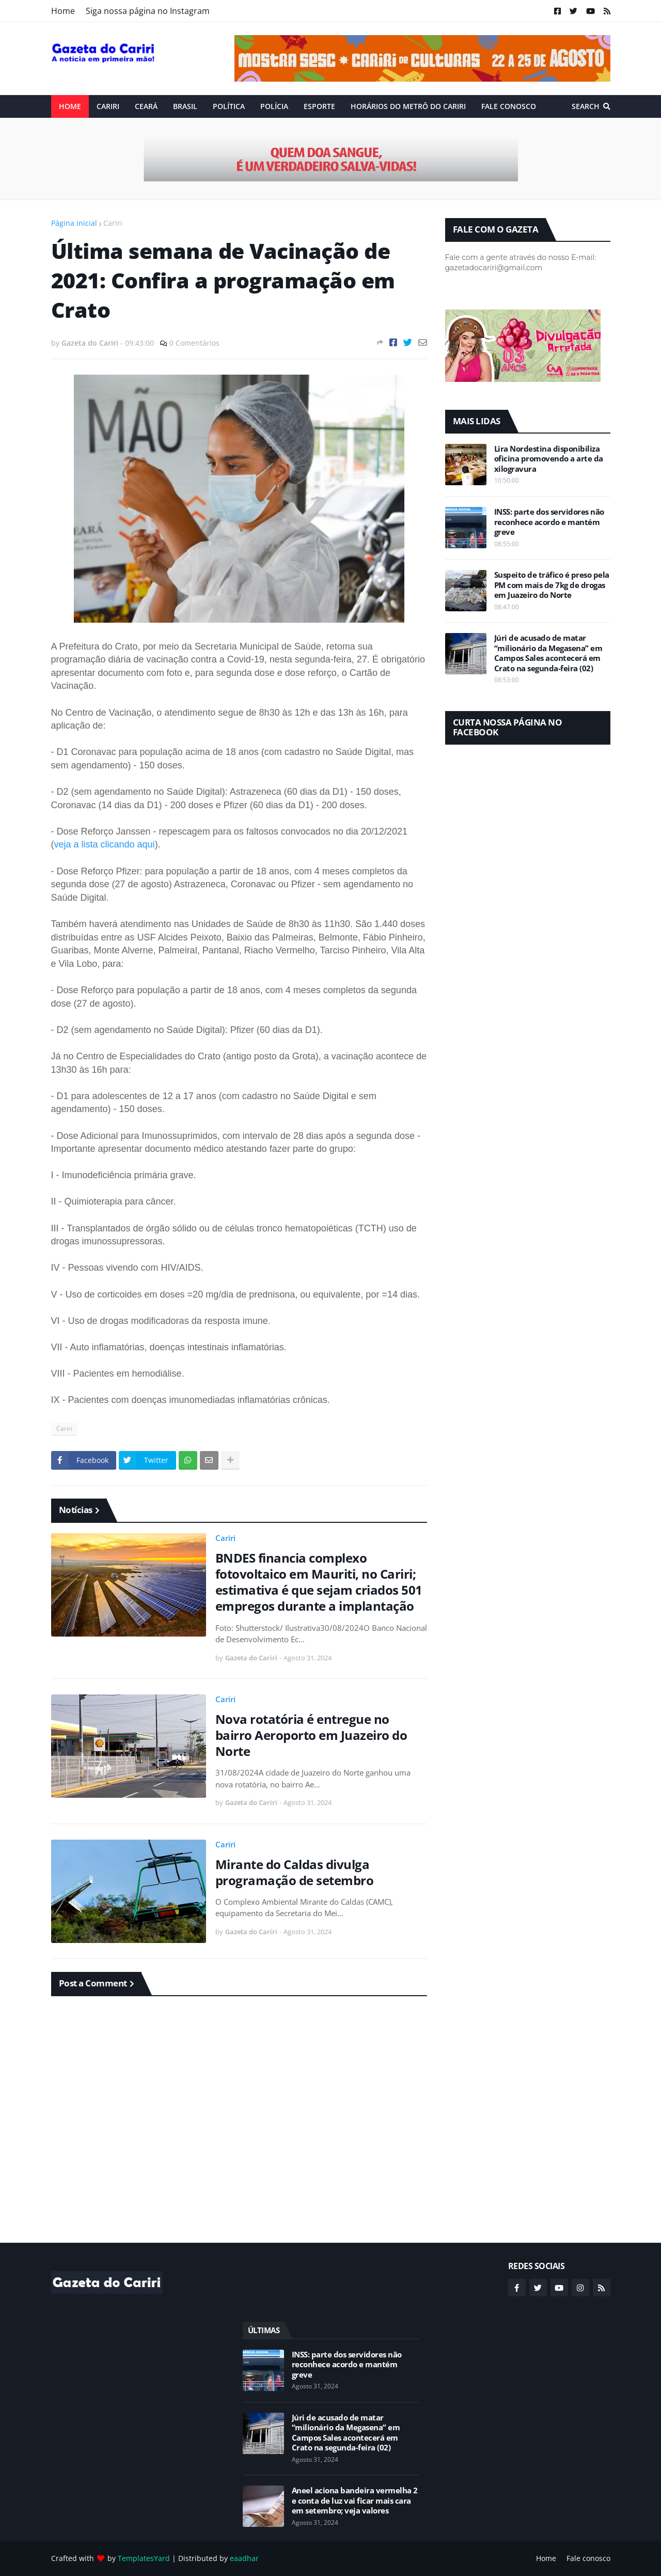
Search (586, 106)
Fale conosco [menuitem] (508, 106)
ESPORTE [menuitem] (319, 106)
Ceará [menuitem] (146, 106)
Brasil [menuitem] (185, 106)
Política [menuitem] (229, 106)
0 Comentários (194, 343)
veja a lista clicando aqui (104, 844)
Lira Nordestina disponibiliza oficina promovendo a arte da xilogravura (548, 459)
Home (63, 11)
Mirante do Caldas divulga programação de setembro (294, 1872)
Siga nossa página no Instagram (148, 11)
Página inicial (74, 223)
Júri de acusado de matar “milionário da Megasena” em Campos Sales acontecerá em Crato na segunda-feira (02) (548, 653)
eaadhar (244, 2558)
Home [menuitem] (70, 106)
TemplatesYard (144, 2558)
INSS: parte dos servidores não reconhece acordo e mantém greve (549, 522)
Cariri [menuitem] (108, 106)
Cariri (112, 223)
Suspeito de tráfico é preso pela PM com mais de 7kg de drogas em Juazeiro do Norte (551, 585)
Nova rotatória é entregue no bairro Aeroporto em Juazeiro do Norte (311, 1735)
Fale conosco (588, 2558)
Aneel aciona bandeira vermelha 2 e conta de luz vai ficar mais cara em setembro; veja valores (355, 2501)
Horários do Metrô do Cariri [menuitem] (408, 106)
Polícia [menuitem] (274, 106)
